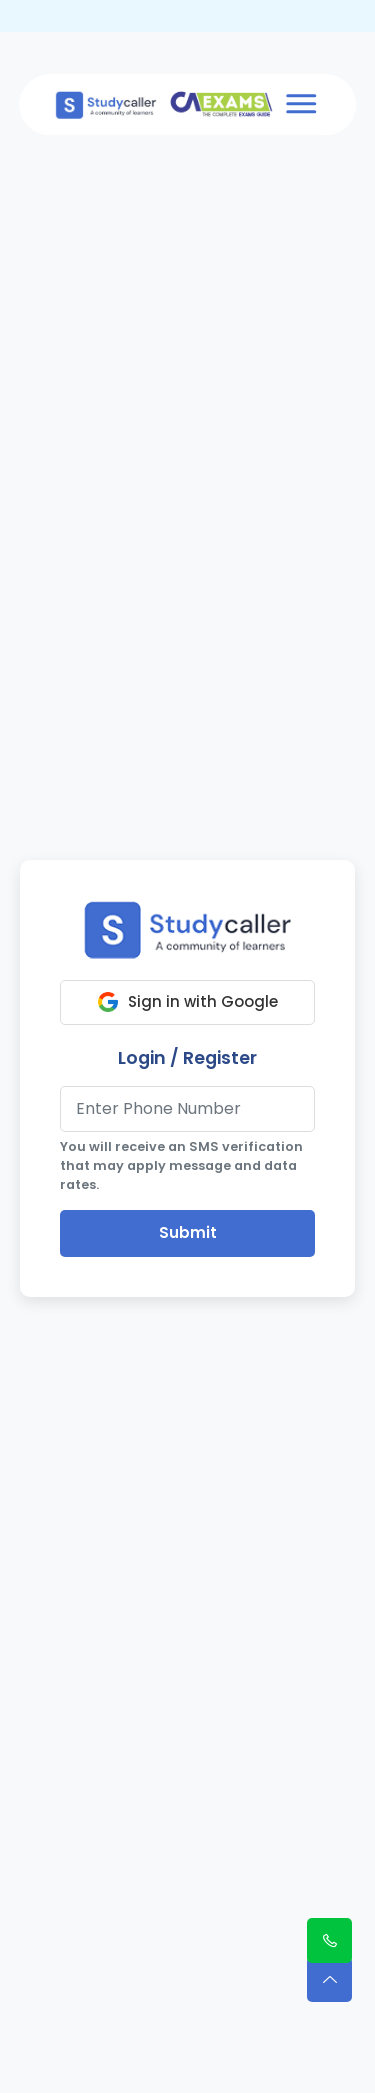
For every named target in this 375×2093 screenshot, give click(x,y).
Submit (188, 1232)
